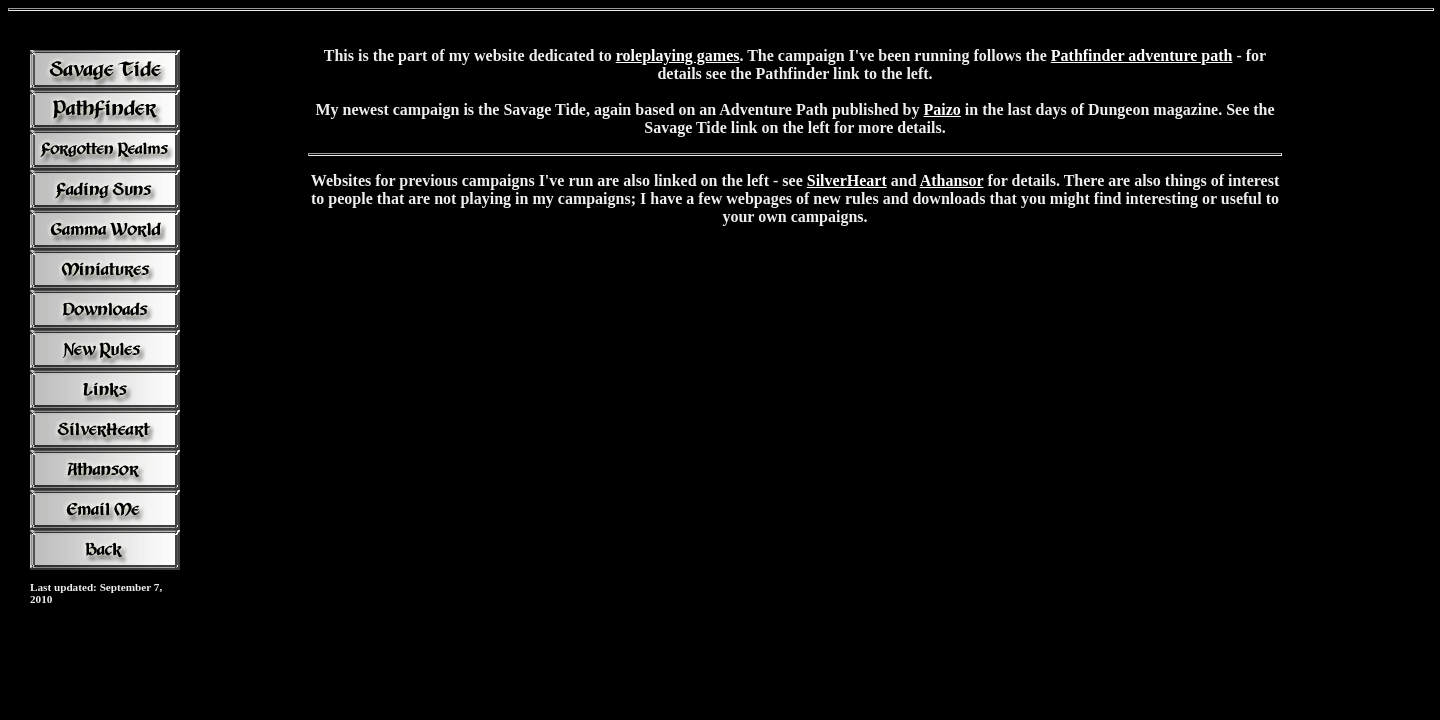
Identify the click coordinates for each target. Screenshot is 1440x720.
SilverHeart (847, 180)
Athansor (952, 180)
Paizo (942, 109)
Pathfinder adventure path (1142, 55)
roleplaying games (678, 55)
